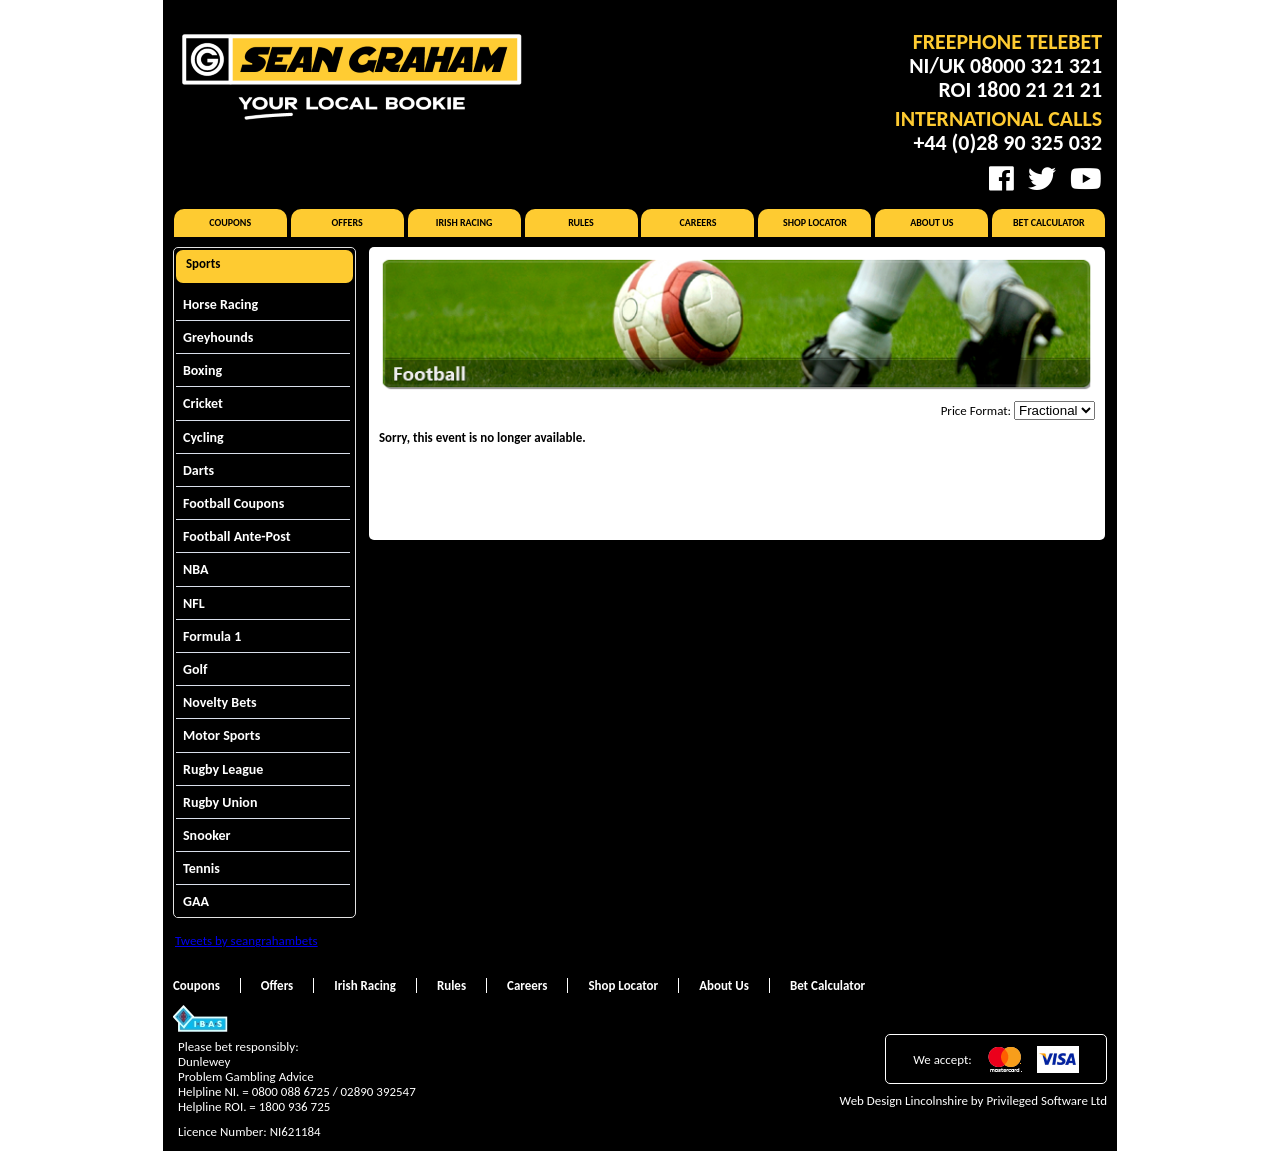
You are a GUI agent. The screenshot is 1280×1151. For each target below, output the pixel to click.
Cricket (203, 403)
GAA (196, 901)
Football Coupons (233, 503)
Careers (697, 222)
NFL (194, 603)
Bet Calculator (1049, 222)
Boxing (202, 370)
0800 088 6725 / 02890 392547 (334, 1091)
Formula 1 (212, 636)
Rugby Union (220, 802)
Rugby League (223, 769)
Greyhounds (218, 337)
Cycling (203, 437)
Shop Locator (815, 222)
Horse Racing (220, 304)
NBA (195, 569)
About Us (931, 222)
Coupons (230, 222)
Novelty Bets (220, 702)
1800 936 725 (295, 1106)
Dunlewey (204, 1061)
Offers (347, 222)
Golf (195, 669)
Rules (581, 222)
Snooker (207, 835)
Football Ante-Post (237, 536)
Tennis (201, 868)
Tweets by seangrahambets (246, 940)
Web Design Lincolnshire (904, 1100)
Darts (198, 470)
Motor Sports (221, 735)
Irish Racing (464, 222)
